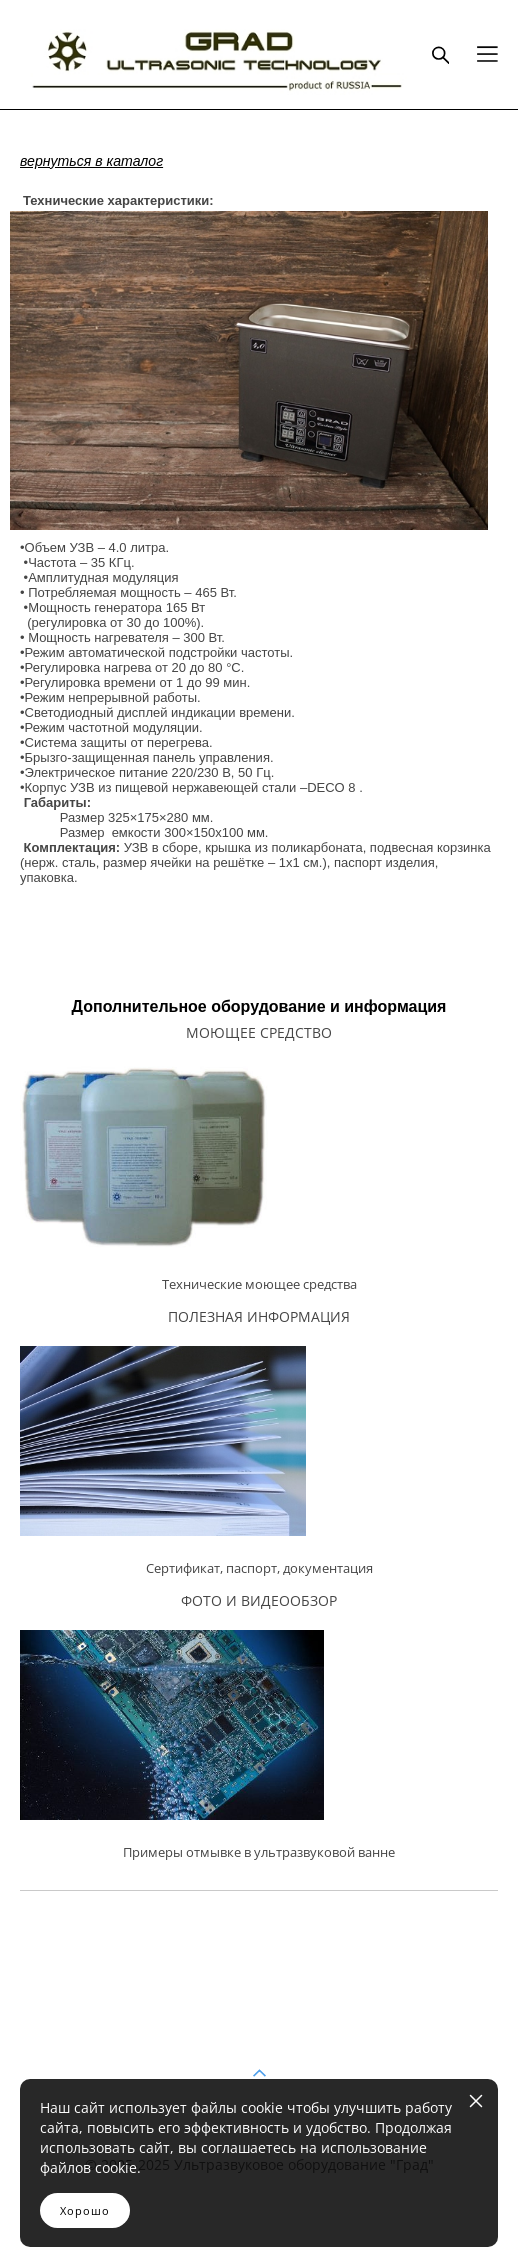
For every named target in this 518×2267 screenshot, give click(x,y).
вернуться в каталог (91, 161)
